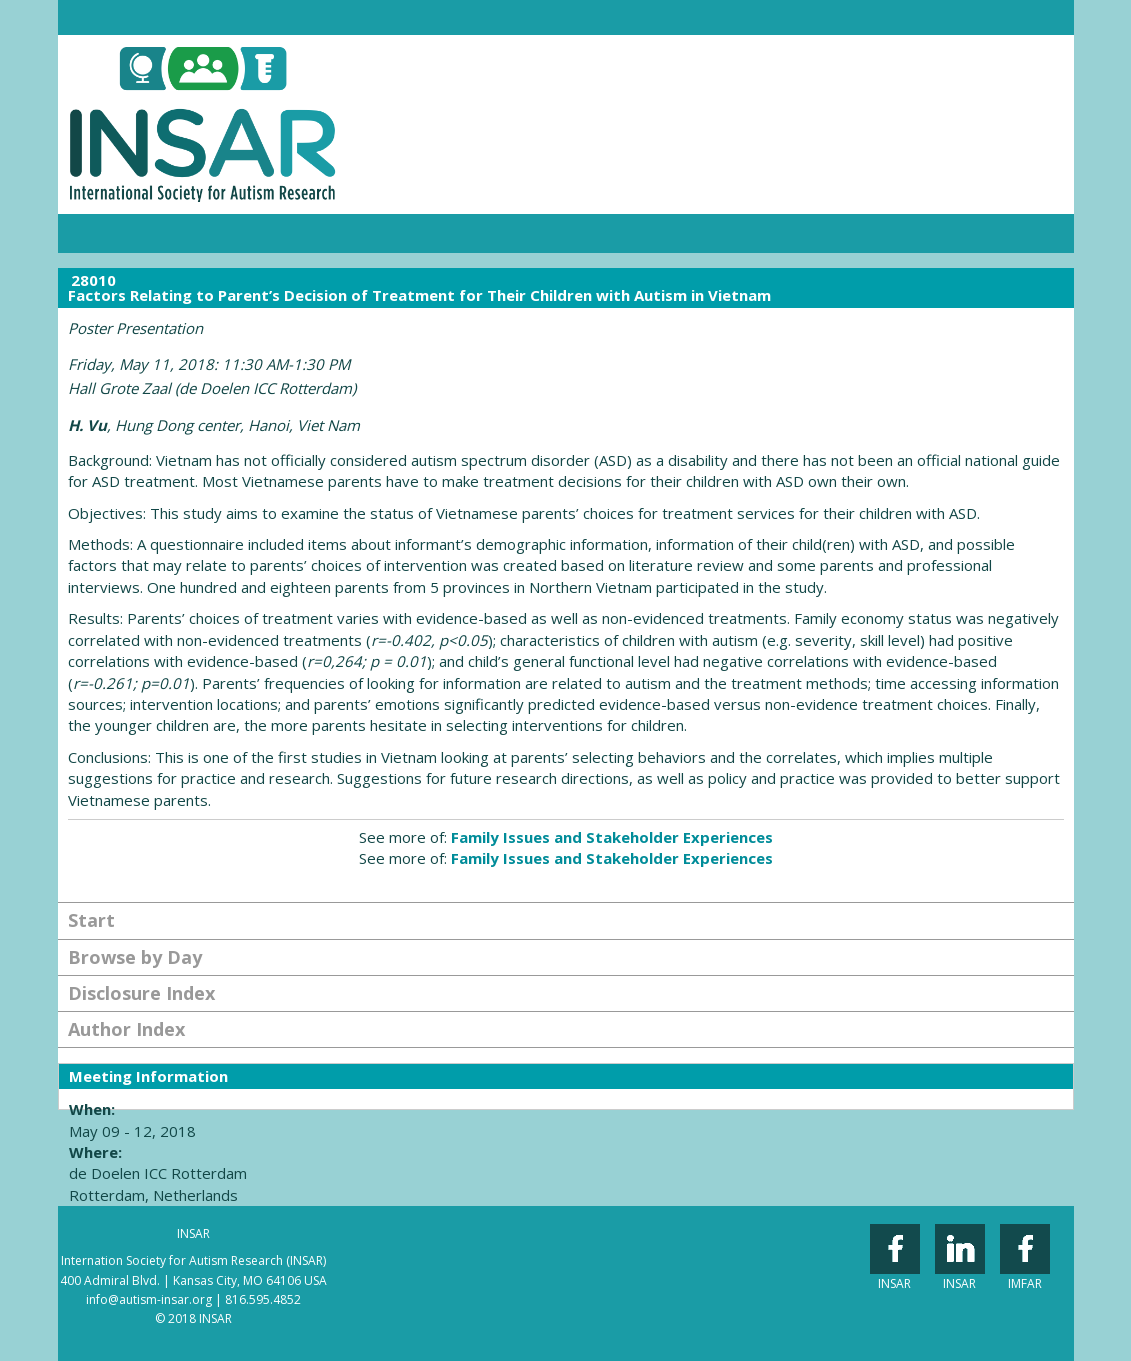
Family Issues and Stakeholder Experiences (612, 837)
